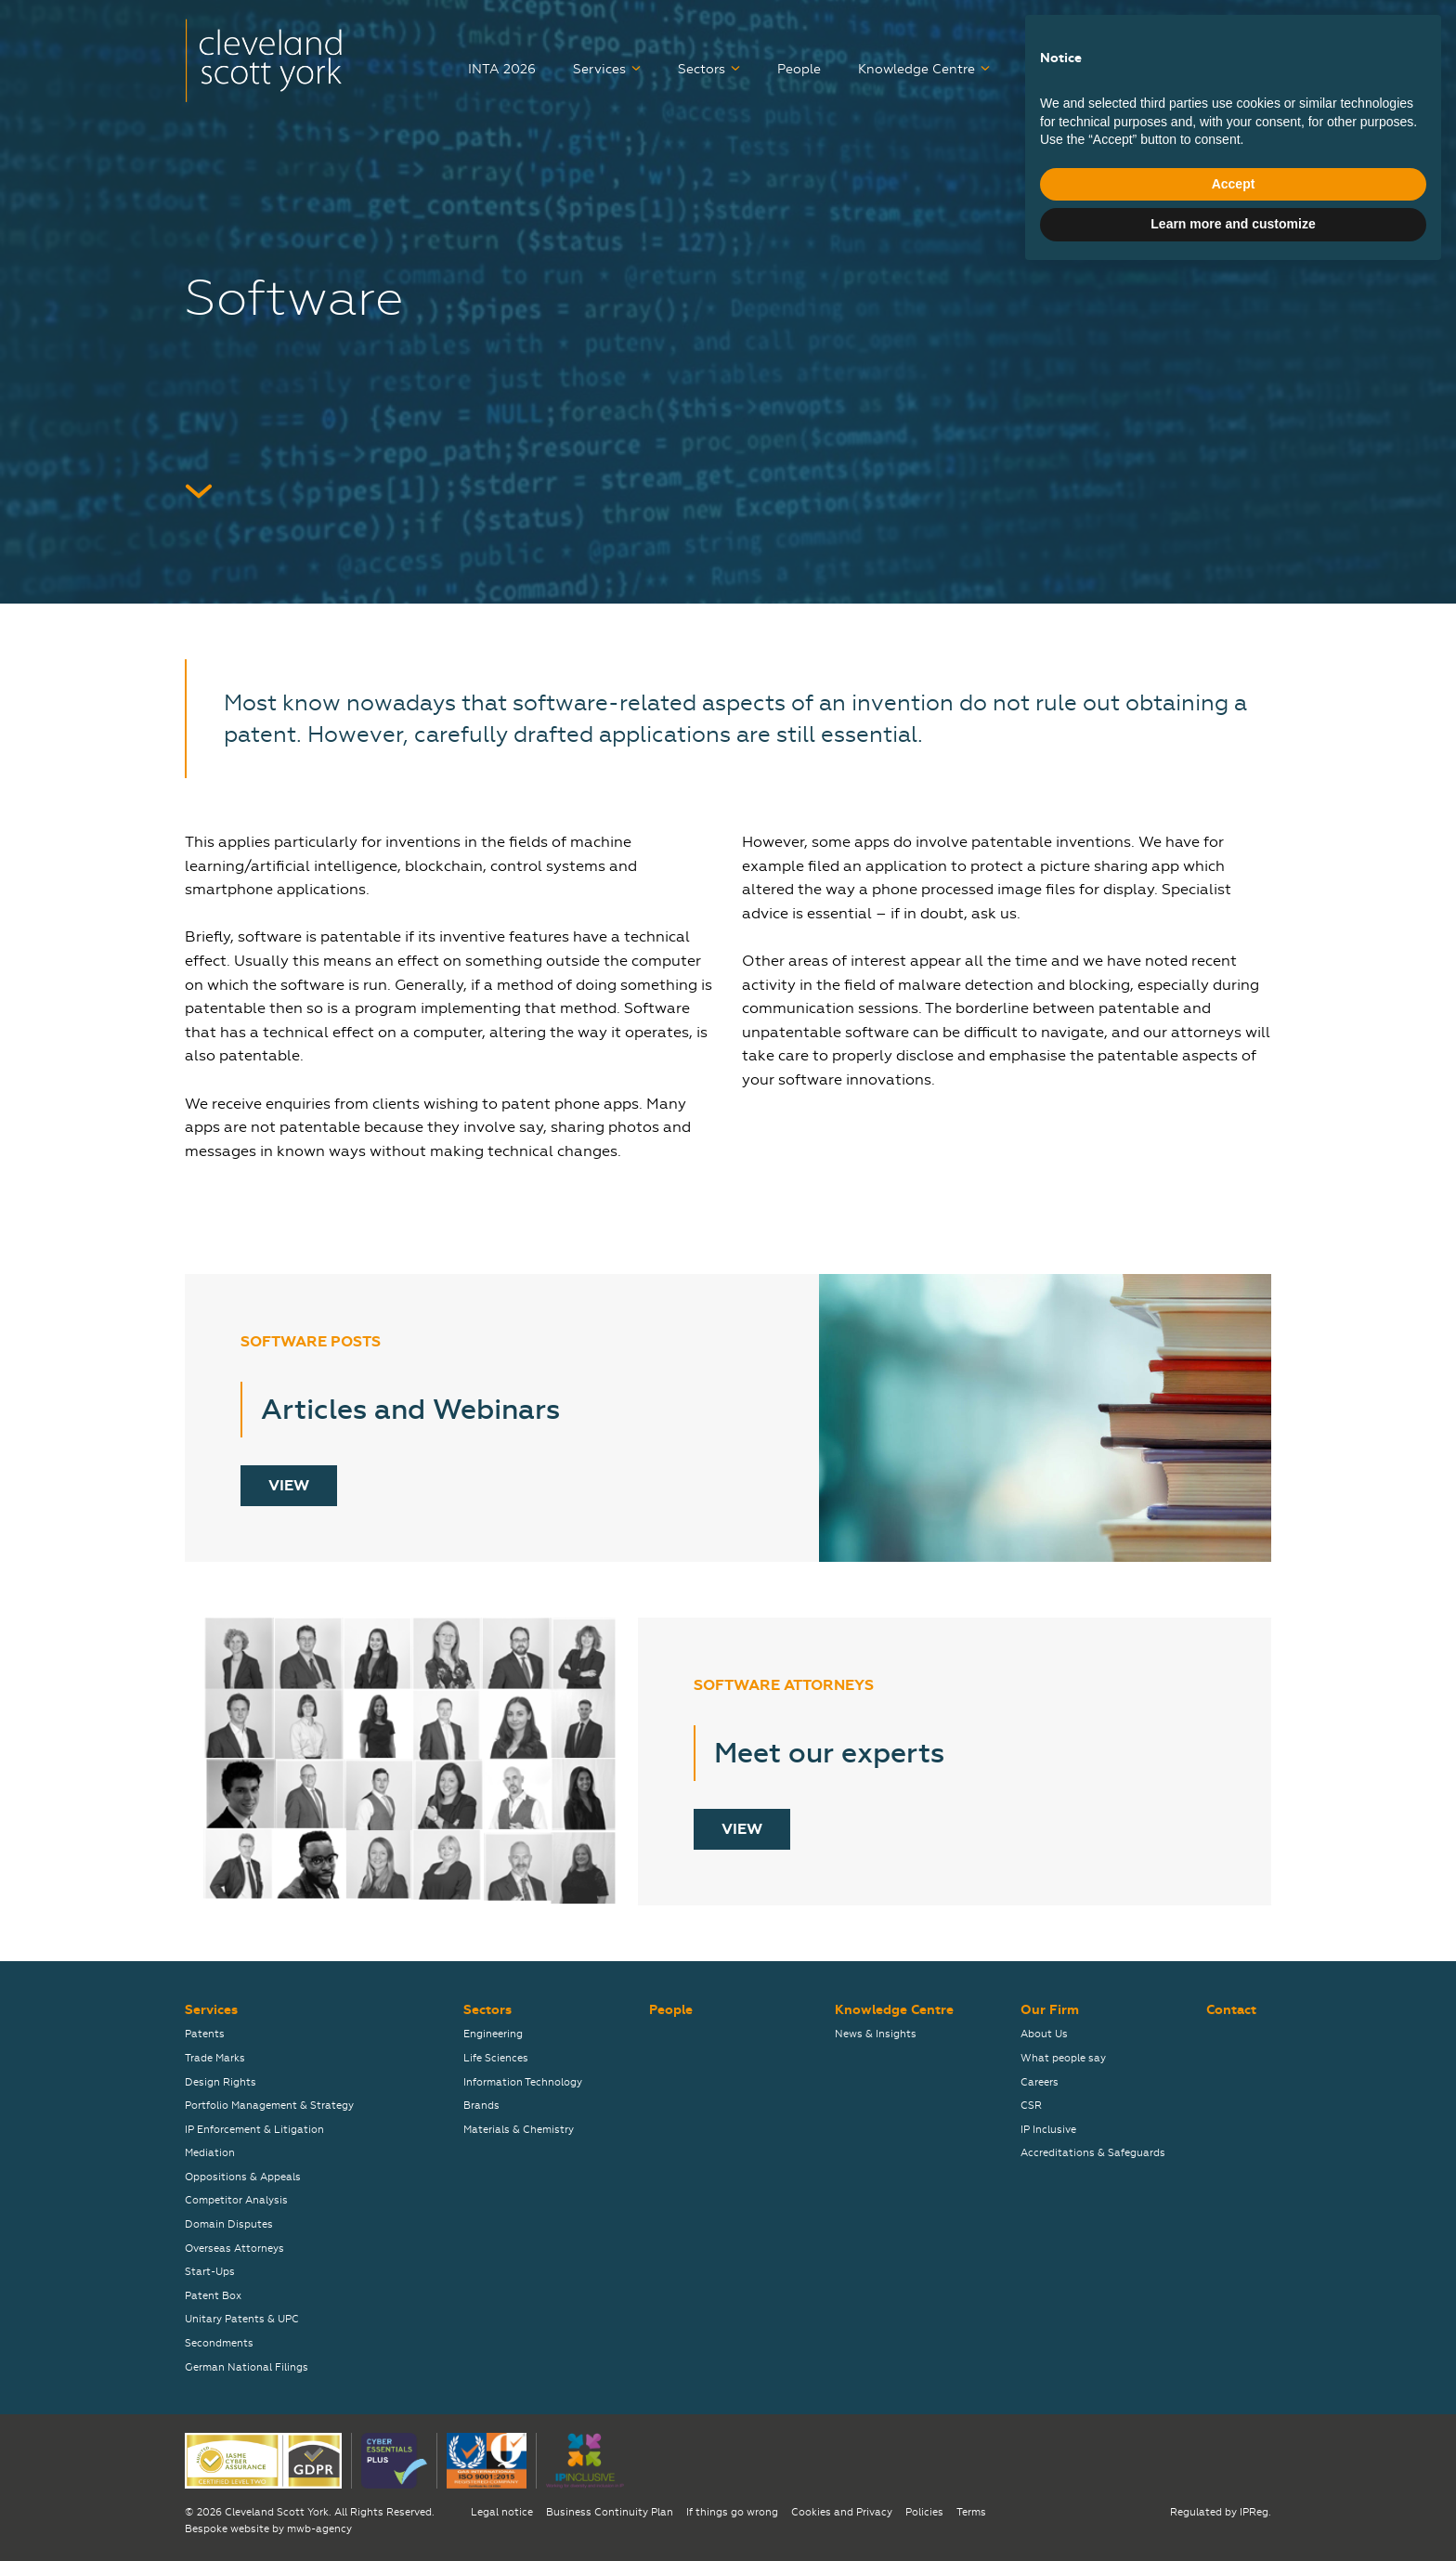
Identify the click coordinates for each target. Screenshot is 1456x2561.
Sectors (701, 69)
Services (599, 69)
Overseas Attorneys (234, 2248)
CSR (1031, 2106)
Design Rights (220, 2082)
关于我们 (1245, 31)
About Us (1044, 2034)
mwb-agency (319, 2529)
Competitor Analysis (236, 2200)
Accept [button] (1233, 2470)
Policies (924, 2512)
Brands (481, 2106)
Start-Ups (210, 2272)
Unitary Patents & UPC (242, 2319)
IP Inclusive (1048, 2130)
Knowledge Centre (916, 69)
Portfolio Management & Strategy (269, 2106)
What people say (1063, 2058)
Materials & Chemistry (518, 2130)
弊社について (1143, 31)
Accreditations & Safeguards (1092, 2153)
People (799, 69)
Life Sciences (495, 2058)
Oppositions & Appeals (243, 2177)
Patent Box (213, 2296)
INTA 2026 (502, 69)
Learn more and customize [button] (1232, 2509)
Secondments (219, 2343)
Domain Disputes (229, 2224)
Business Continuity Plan (609, 2512)
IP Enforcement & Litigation (254, 2130)
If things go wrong (732, 2512)
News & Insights (875, 2034)
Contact (1245, 69)
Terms (971, 2512)
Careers (1050, 69)
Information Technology (522, 2082)
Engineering (493, 2034)
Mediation (210, 2153)
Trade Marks (215, 2058)
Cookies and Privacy (841, 2512)
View (288, 1485)
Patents (205, 2034)
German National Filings (246, 2367)
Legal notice (502, 2512)
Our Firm (1140, 69)
